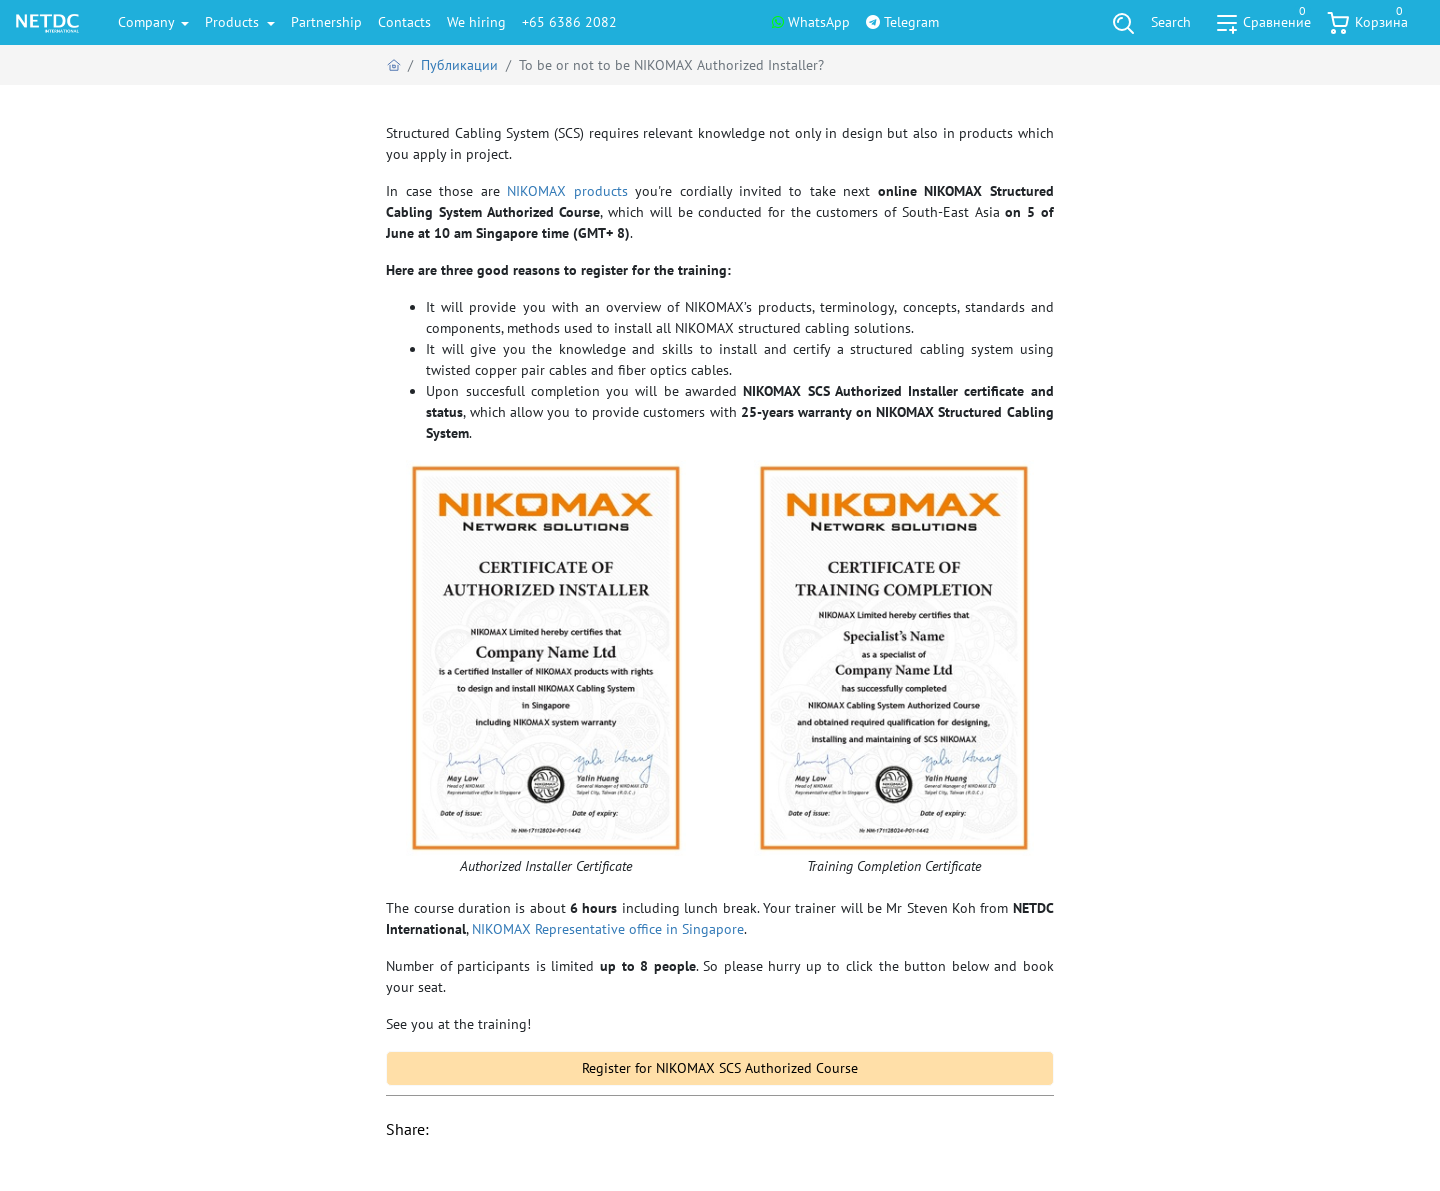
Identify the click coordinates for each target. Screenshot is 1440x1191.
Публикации (459, 65)
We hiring (476, 22)
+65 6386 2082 (569, 22)
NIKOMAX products (567, 191)
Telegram (902, 22)
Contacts (404, 22)
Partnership (326, 22)
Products (234, 22)
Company (148, 22)
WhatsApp (811, 22)
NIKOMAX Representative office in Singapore (608, 929)
